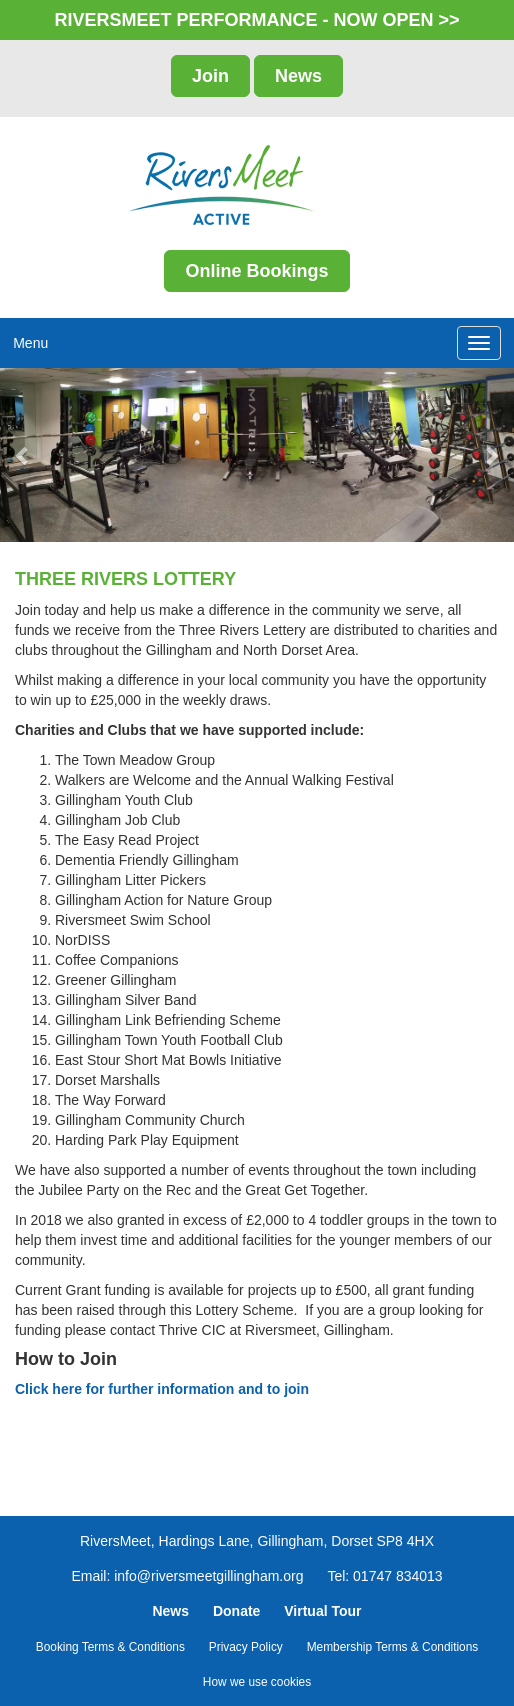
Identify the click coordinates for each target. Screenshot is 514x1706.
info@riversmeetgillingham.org (208, 1576)
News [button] (298, 76)
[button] (25, 455)
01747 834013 (398, 1576)
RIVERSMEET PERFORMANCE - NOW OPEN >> (256, 20)
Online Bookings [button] (256, 271)
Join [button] (210, 76)
